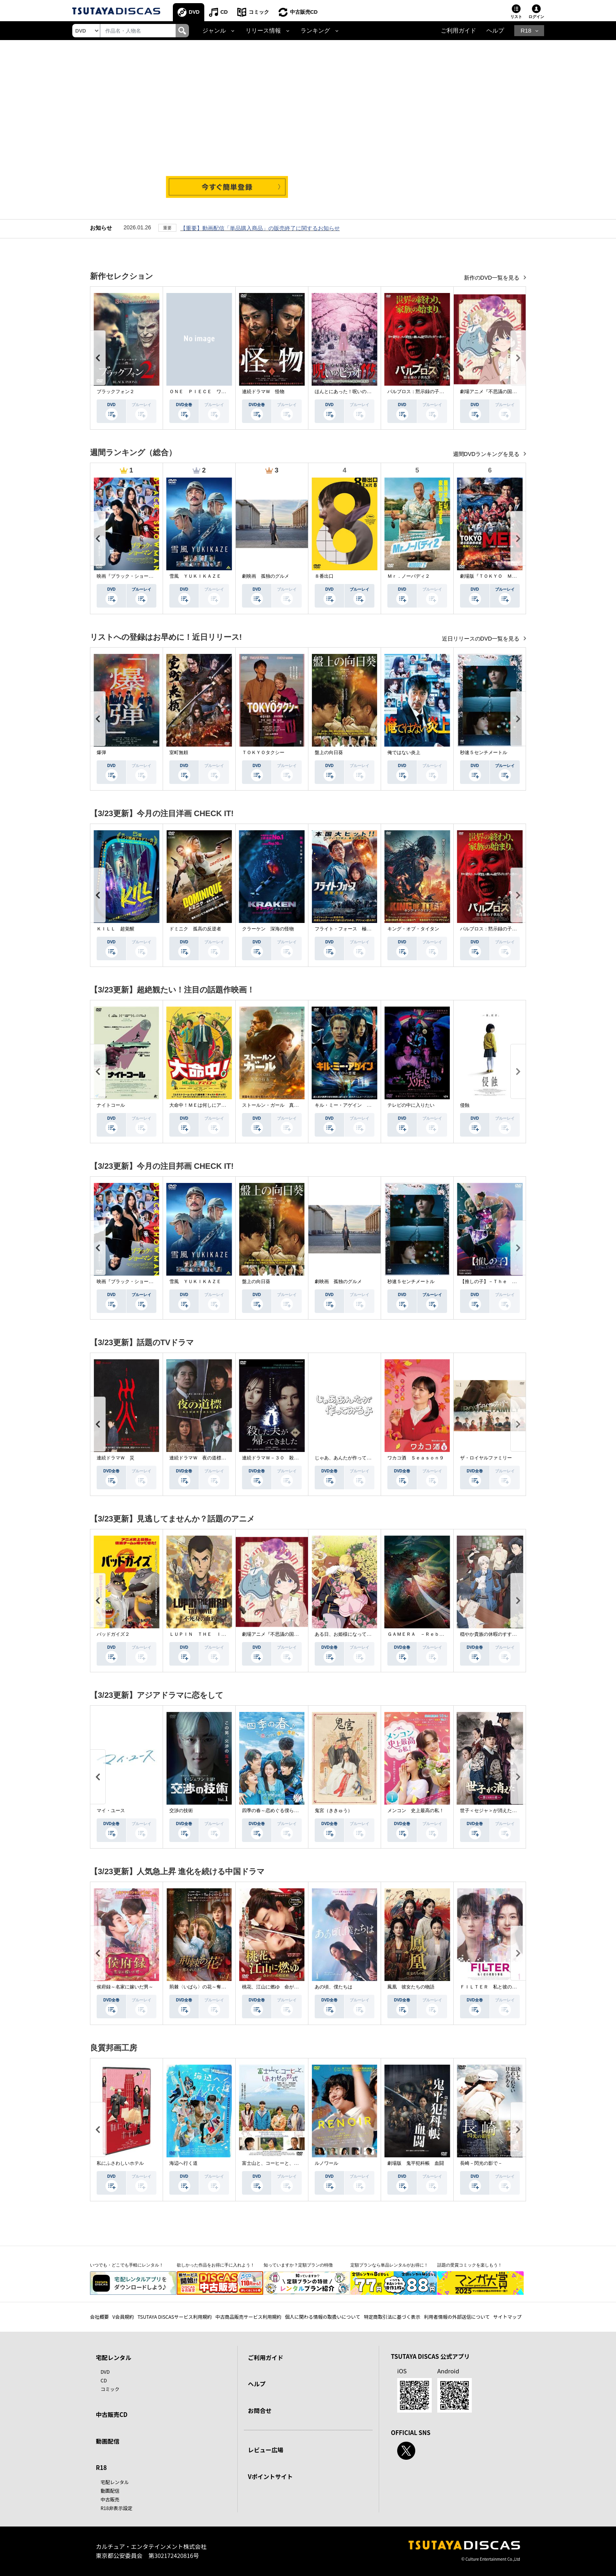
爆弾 (101, 752)
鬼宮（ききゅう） (333, 1810)
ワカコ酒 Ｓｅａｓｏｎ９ (415, 1458)
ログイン (536, 17)
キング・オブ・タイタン (413, 929)
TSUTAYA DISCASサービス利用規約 (175, 2316)
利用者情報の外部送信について (457, 2316)
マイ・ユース (111, 1810)
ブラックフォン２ (115, 391)
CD (224, 12)
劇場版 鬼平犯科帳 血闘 (415, 2163)
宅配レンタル (115, 2482)
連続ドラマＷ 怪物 (263, 391)
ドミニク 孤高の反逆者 (195, 929)
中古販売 (110, 2499)
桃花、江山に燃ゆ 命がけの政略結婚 (282, 1987)
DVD (194, 12)
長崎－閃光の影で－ (481, 2163)
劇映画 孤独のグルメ (265, 576)
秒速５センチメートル (483, 752)
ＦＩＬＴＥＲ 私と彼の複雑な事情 (497, 1987)
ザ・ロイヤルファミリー (486, 1458)
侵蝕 (464, 1105)
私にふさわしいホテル (120, 2163)
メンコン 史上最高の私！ (415, 1810)
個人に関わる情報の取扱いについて (322, 2316)
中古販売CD (304, 12)
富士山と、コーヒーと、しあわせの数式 (284, 2163)
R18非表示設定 (116, 2508)
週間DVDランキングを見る (487, 454)
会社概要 (99, 2316)
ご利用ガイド (458, 30)
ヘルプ (495, 30)
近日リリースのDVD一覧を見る (481, 638)
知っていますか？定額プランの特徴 (298, 2265)
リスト (516, 17)
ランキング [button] (315, 30)
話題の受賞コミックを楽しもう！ (469, 2265)
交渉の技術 (181, 1810)
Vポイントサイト (270, 2476)
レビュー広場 (265, 2450)
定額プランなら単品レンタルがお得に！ (389, 2265)
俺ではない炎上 (403, 752)
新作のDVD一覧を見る (492, 278)
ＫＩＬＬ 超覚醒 (115, 929)
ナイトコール (111, 1105)
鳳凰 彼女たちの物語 (410, 1987)
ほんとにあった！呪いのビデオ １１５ (357, 391)
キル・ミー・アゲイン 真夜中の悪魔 (355, 1105)
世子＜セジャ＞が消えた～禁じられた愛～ (505, 1810)
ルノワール (326, 2163)
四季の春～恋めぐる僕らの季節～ (277, 1810)
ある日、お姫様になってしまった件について (362, 1634)
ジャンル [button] (214, 30)
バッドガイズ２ (113, 1634)
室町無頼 (178, 752)
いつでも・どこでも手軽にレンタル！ (126, 2265)
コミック (259, 12)
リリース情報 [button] (263, 30)
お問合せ (259, 2410)
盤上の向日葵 (329, 752)
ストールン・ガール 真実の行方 (277, 1105)
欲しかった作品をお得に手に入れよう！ (216, 2265)
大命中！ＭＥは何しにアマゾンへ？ (207, 1105)
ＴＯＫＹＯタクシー (263, 752)
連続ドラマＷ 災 (115, 1458)
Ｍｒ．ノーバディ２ (408, 576)
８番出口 (324, 576)
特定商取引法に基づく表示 (392, 2316)
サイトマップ (507, 2316)
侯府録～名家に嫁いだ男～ (125, 1987)
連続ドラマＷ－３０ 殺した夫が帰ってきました (294, 1458)
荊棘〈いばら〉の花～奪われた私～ (207, 1987)
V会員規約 (123, 2316)
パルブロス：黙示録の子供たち (420, 391)
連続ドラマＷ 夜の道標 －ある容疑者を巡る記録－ (225, 1458)
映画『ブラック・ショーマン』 (130, 576)
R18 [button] (526, 30)
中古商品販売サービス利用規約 (248, 2316)
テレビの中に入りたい (410, 1105)
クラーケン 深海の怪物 (268, 929)
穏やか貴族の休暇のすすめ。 (490, 1634)
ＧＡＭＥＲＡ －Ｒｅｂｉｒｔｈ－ (425, 1634)
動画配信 (107, 2441)
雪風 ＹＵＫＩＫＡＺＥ (195, 576)
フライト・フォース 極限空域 (348, 929)
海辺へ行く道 (183, 2163)
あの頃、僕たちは (333, 1987)
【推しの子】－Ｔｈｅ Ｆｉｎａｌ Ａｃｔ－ (509, 1281)
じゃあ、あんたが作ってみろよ (348, 1458)
